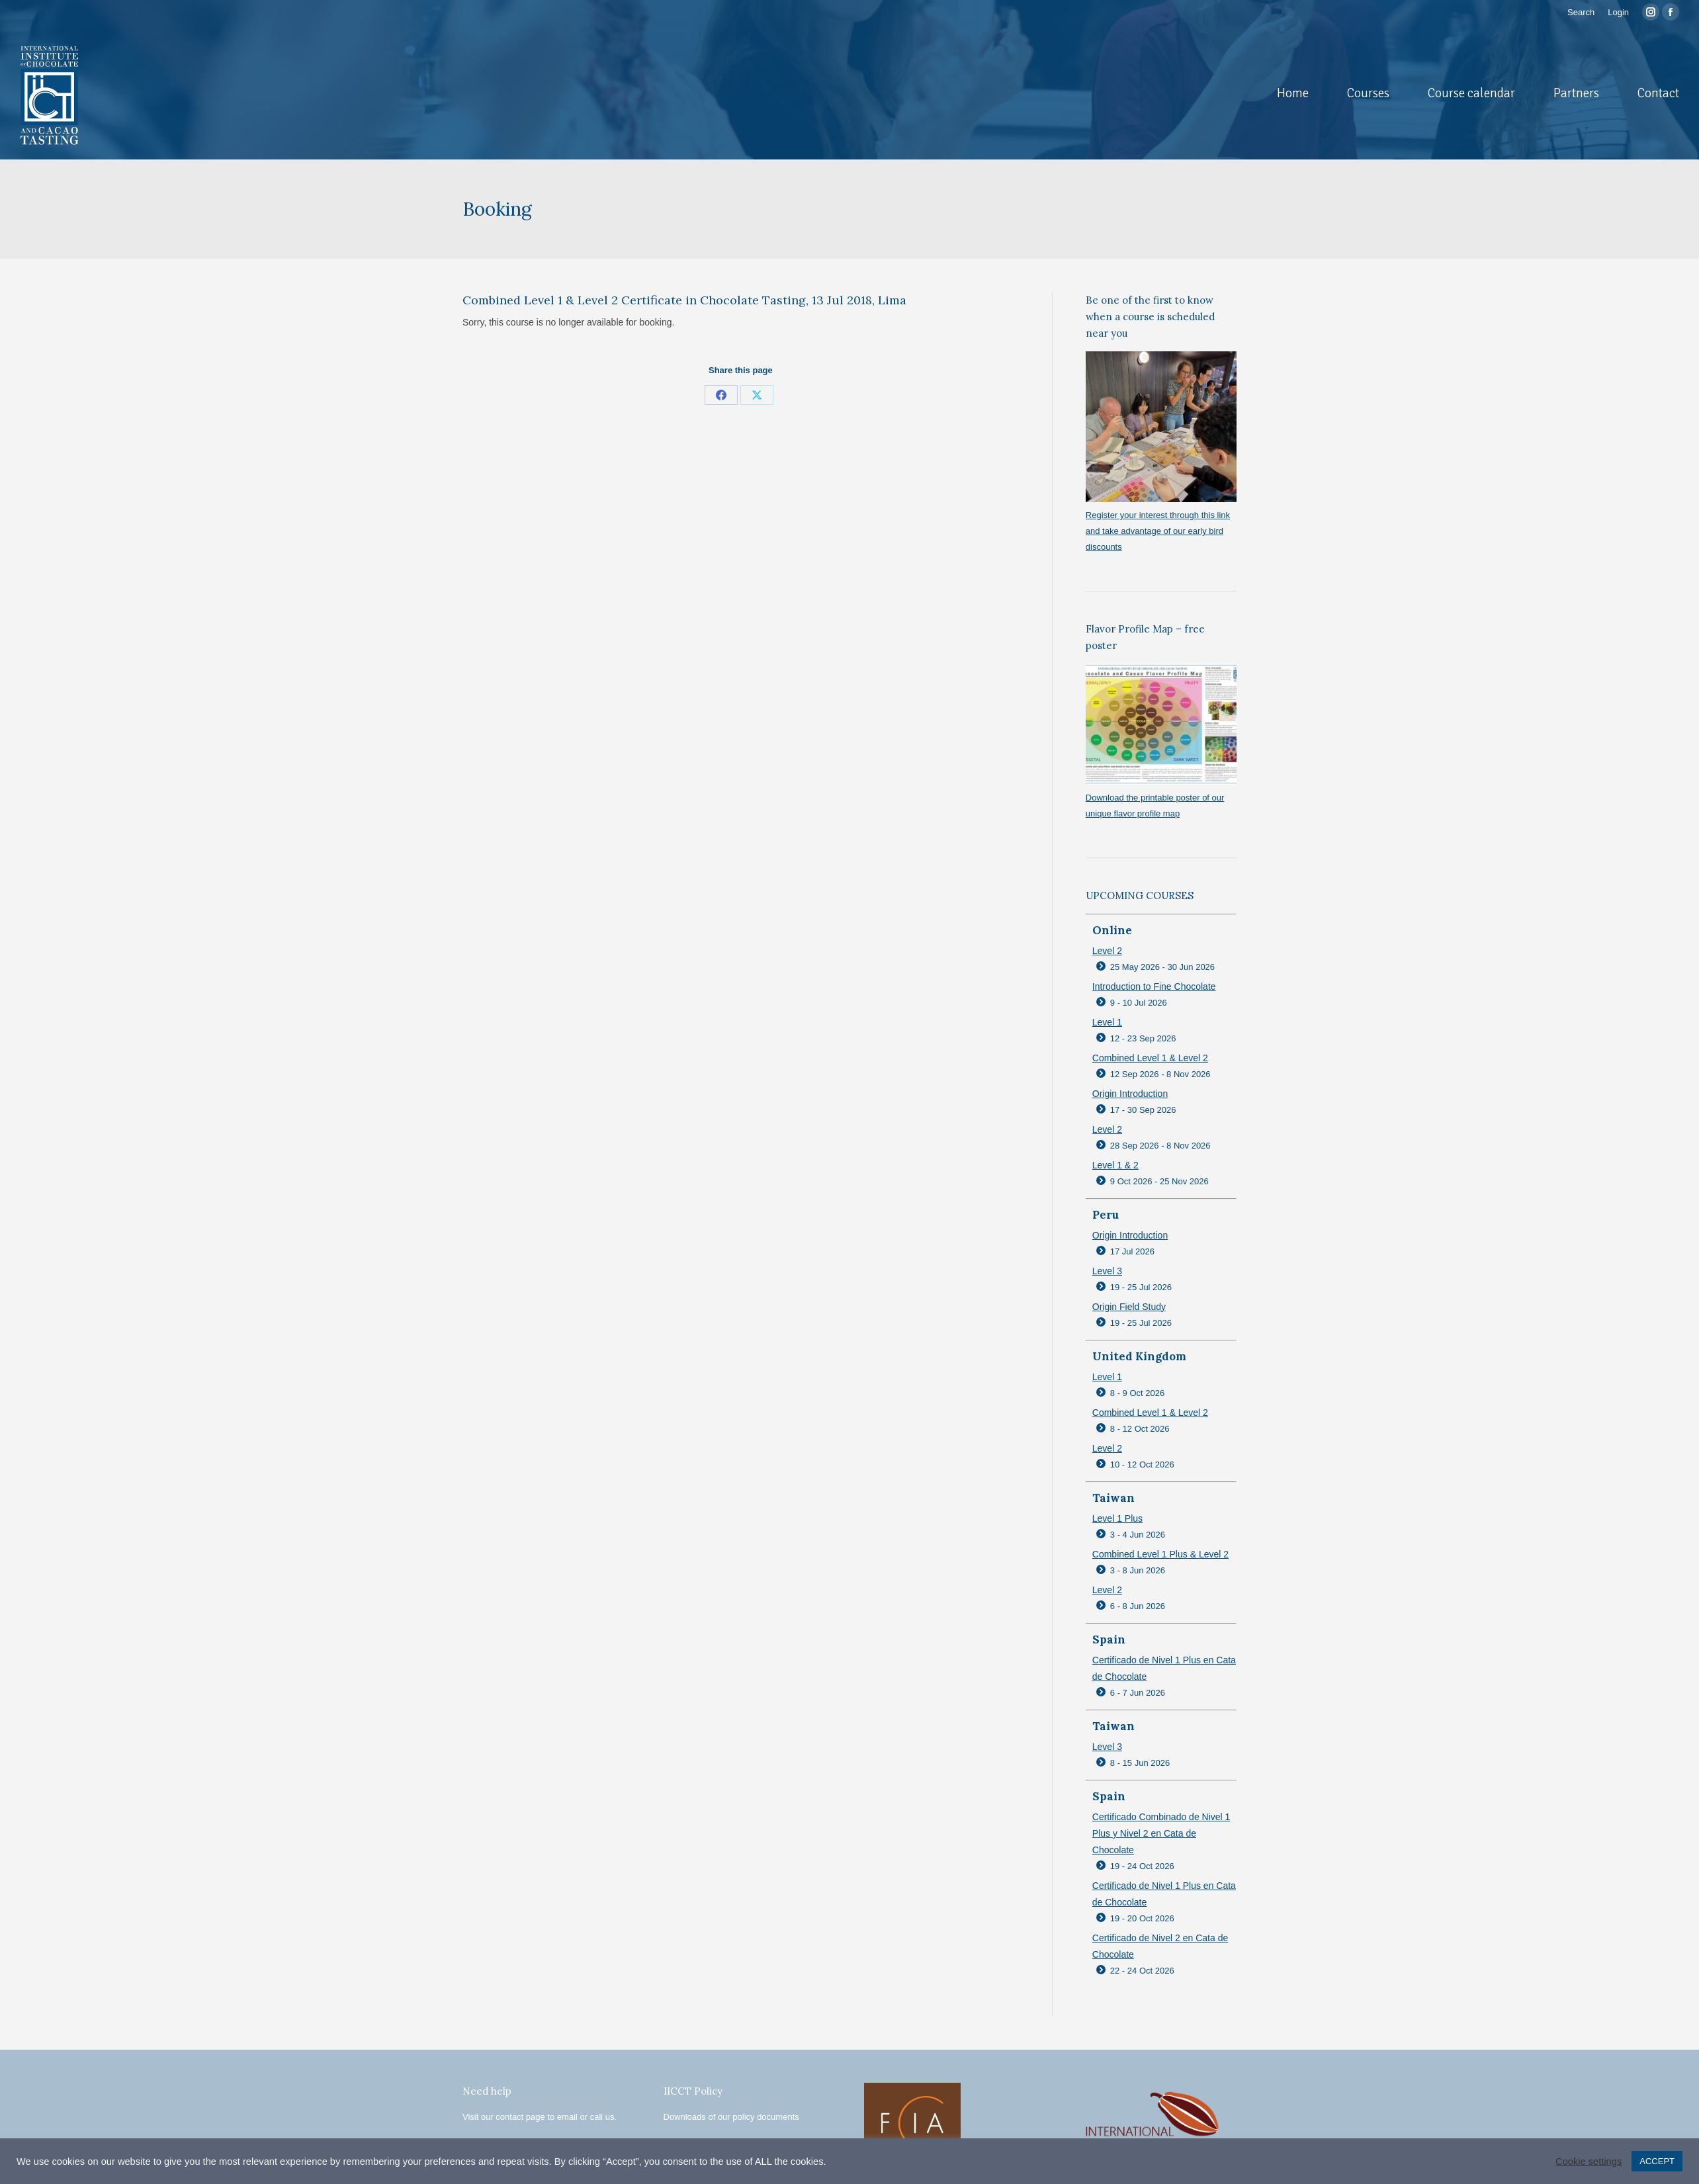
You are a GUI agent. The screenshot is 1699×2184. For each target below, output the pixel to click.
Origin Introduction (1130, 1093)
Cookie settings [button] (1588, 2161)
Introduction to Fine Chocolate (1154, 986)
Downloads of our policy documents (731, 2117)
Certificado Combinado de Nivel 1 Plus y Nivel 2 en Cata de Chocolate (1161, 1833)
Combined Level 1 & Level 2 (1150, 1058)
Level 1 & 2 (1115, 1165)
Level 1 (1107, 1022)
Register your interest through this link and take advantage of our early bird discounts (1158, 531)
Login (1618, 12)
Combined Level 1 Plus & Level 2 (1160, 1554)
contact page (520, 2117)
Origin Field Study (1129, 1306)
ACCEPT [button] (1657, 2161)
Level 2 (1107, 950)
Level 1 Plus (1117, 1518)
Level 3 (1107, 1271)
